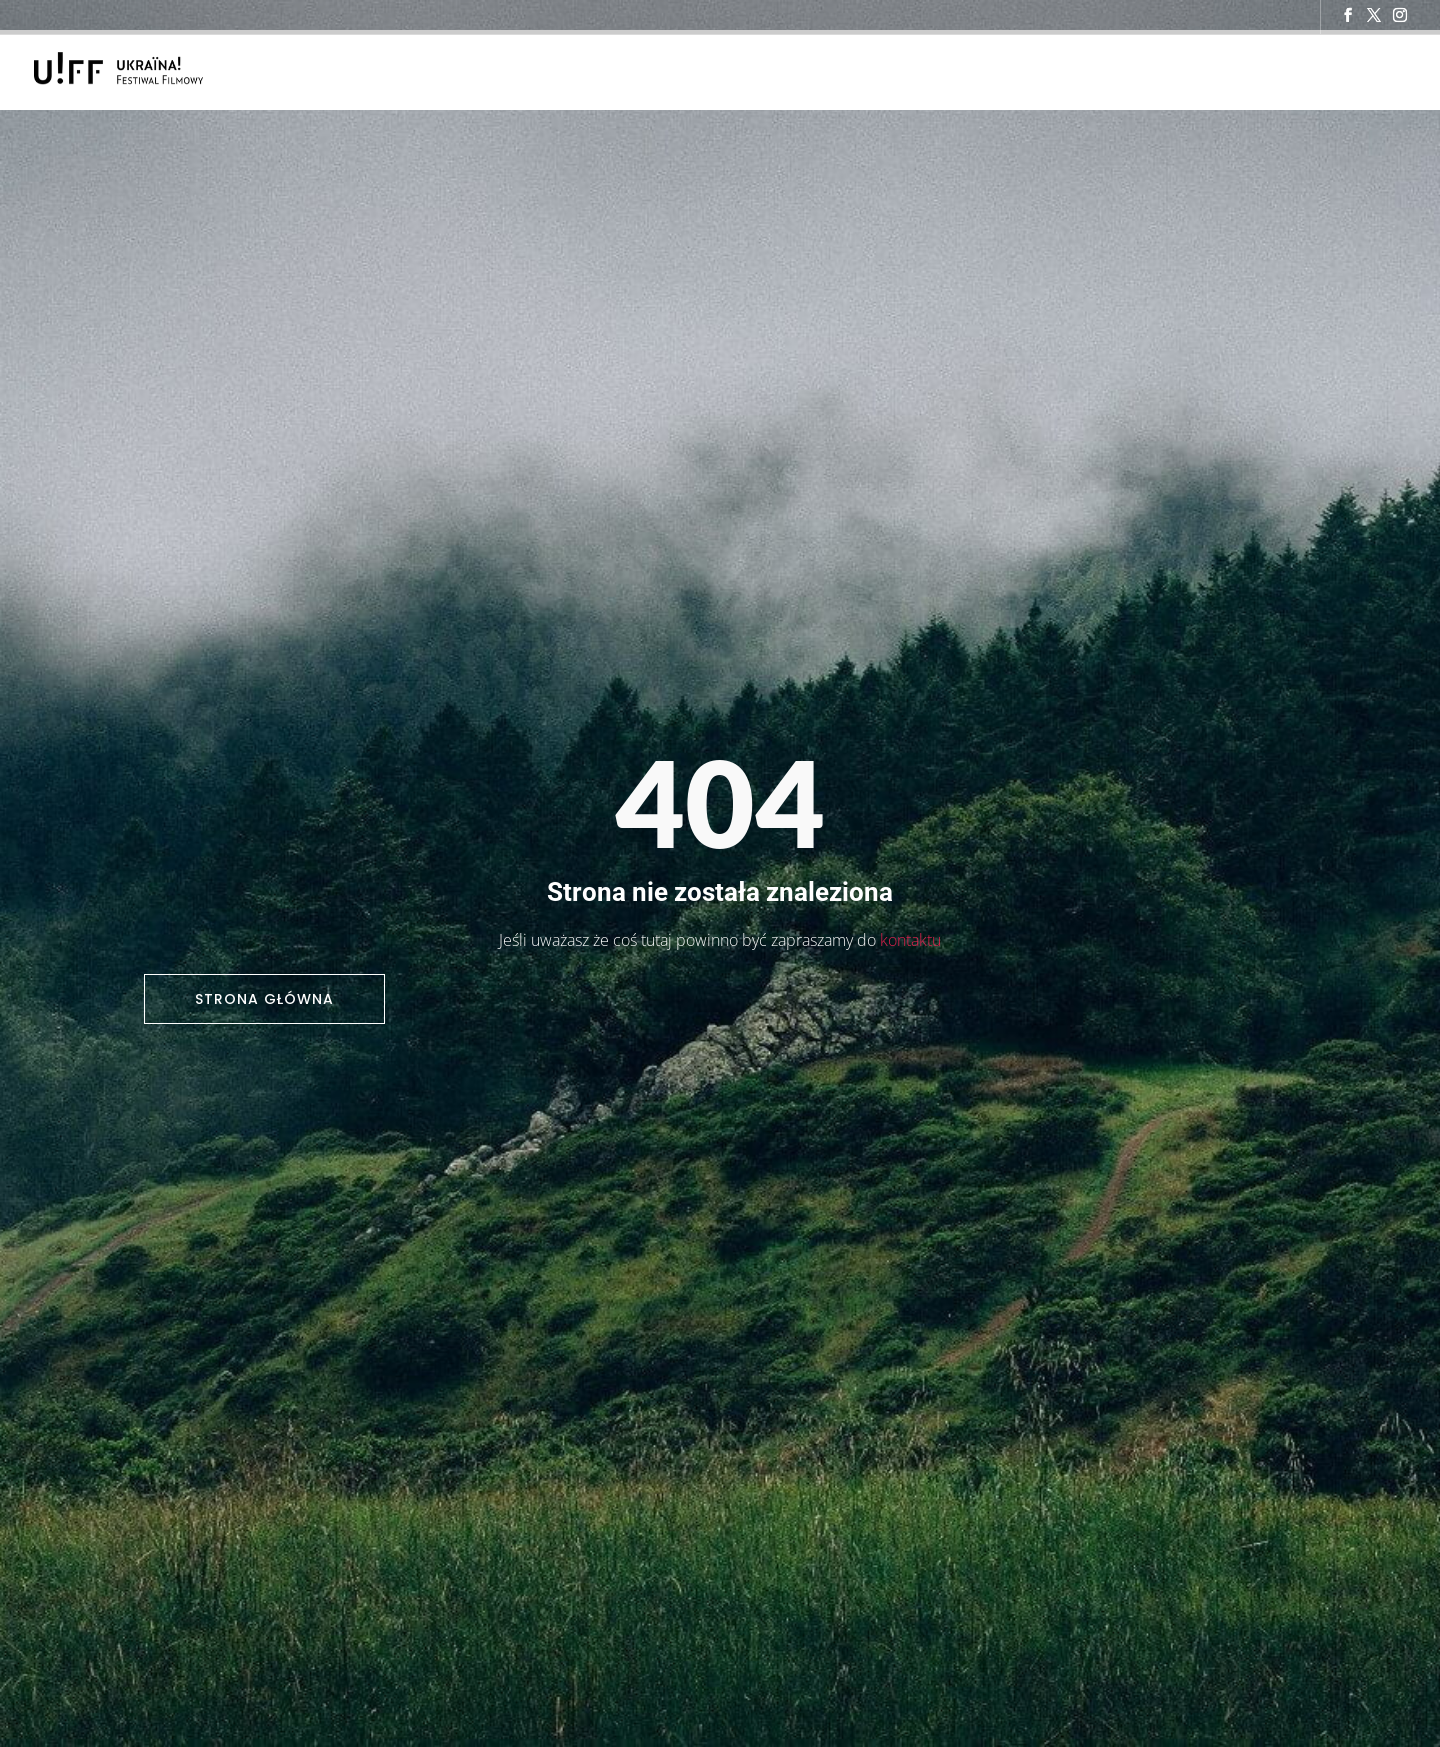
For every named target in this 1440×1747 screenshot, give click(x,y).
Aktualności (958, 71)
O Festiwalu (722, 71)
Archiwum (1228, 71)
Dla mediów (1058, 71)
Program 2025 (830, 71)
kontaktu (910, 940)
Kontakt (1146, 71)
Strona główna (264, 999)
